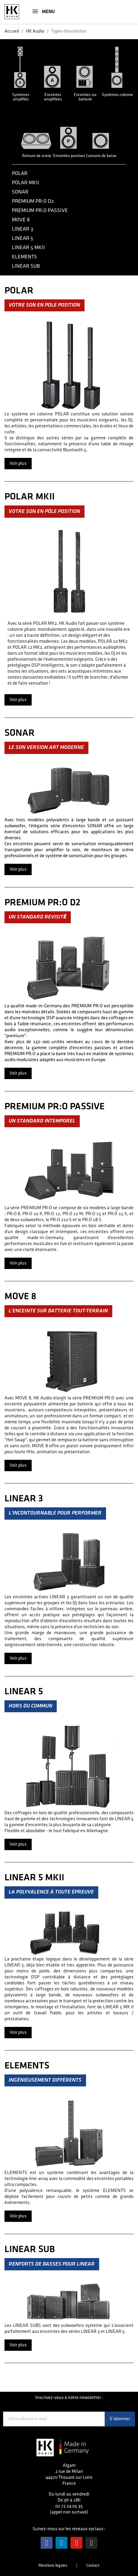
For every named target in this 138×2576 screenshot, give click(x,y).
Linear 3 (22, 228)
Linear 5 (22, 238)
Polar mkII (25, 182)
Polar (19, 173)
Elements (24, 256)
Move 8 (21, 219)
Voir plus (18, 463)
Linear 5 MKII (28, 247)
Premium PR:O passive (40, 210)
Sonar (20, 191)
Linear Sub (26, 266)
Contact (92, 2565)
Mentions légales (53, 2565)
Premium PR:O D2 (33, 201)
